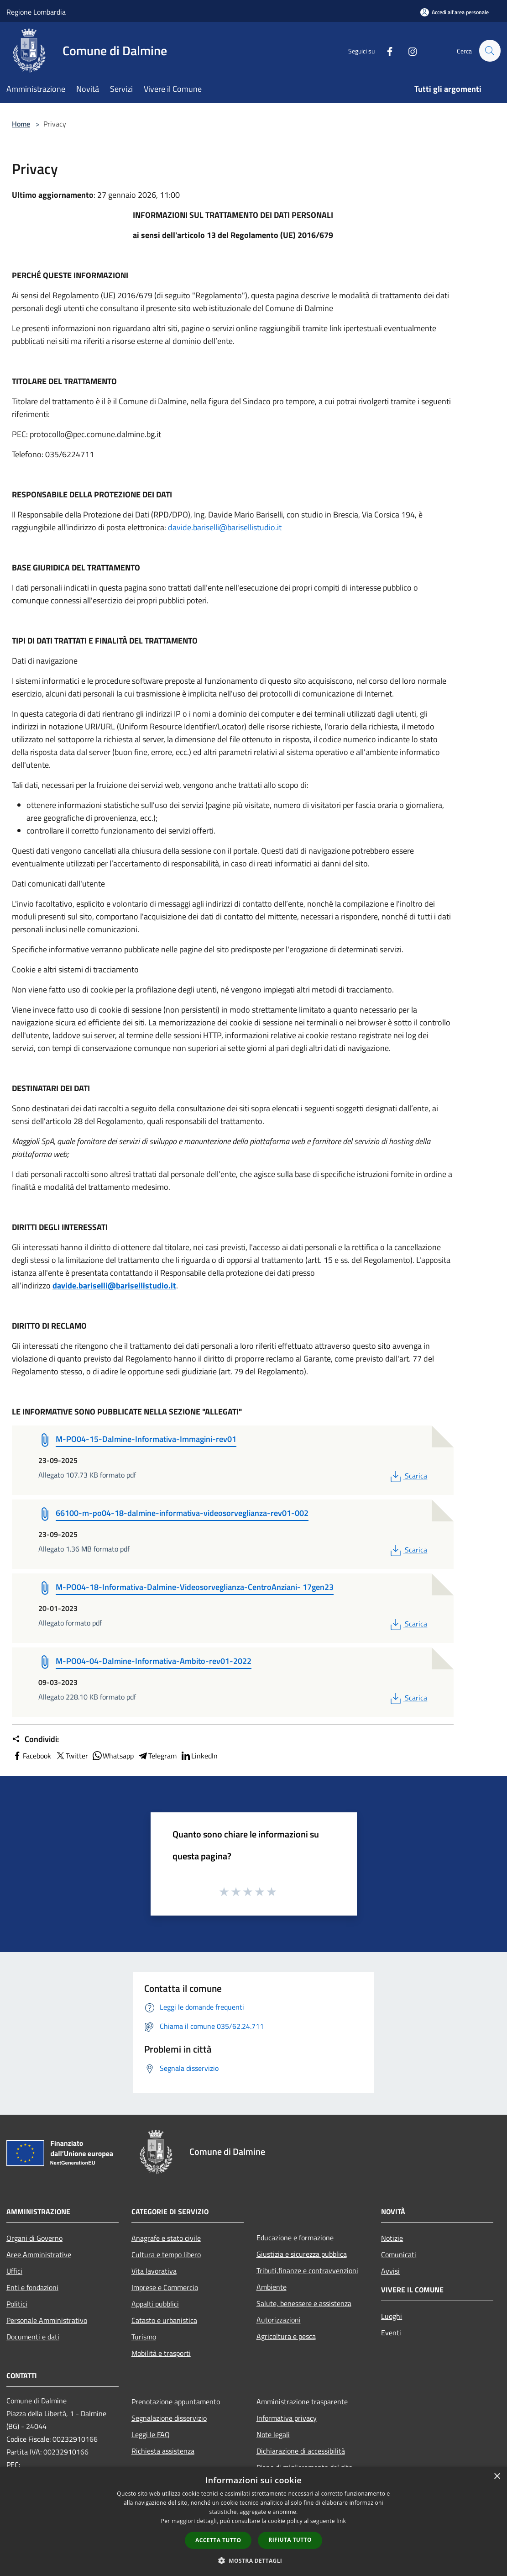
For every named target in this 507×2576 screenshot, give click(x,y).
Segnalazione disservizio (169, 2417)
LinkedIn (199, 1755)
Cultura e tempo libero (166, 2254)
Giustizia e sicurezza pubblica (301, 2254)
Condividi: (35, 1739)
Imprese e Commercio (164, 2287)
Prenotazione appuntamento (175, 2401)
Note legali (273, 2434)
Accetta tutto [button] (218, 2540)
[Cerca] (490, 51)
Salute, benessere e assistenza (303, 2303)
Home (21, 123)
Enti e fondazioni (32, 2287)
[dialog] (253, 2521)
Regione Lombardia (36, 11)
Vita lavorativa (154, 2270)
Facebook (31, 1755)
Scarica (407, 1475)
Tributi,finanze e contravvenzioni (307, 2270)
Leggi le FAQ (150, 2434)
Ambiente (271, 2286)
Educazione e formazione (295, 2237)
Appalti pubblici (155, 2303)
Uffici (14, 2270)
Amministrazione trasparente (302, 2401)
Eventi (391, 2332)
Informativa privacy (286, 2417)
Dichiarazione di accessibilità (300, 2450)
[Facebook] (385, 50)
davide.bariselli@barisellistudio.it (225, 527)
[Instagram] (408, 50)
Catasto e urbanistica (164, 2320)
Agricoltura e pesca (286, 2336)
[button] (253, 2560)
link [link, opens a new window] (341, 2521)
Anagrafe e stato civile (166, 2238)
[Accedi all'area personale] (454, 12)
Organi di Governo (34, 2238)
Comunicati (398, 2254)
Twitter (71, 1755)
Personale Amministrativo (46, 2320)
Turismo (143, 2336)
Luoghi (391, 2316)
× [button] (496, 2476)
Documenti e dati (32, 2336)
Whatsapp (113, 1755)
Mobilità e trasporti (161, 2353)
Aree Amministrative (38, 2254)
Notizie (392, 2238)
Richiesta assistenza (162, 2450)
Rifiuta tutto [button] (290, 2540)
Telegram (157, 1755)
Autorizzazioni (278, 2319)
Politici (16, 2303)
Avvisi (390, 2270)
